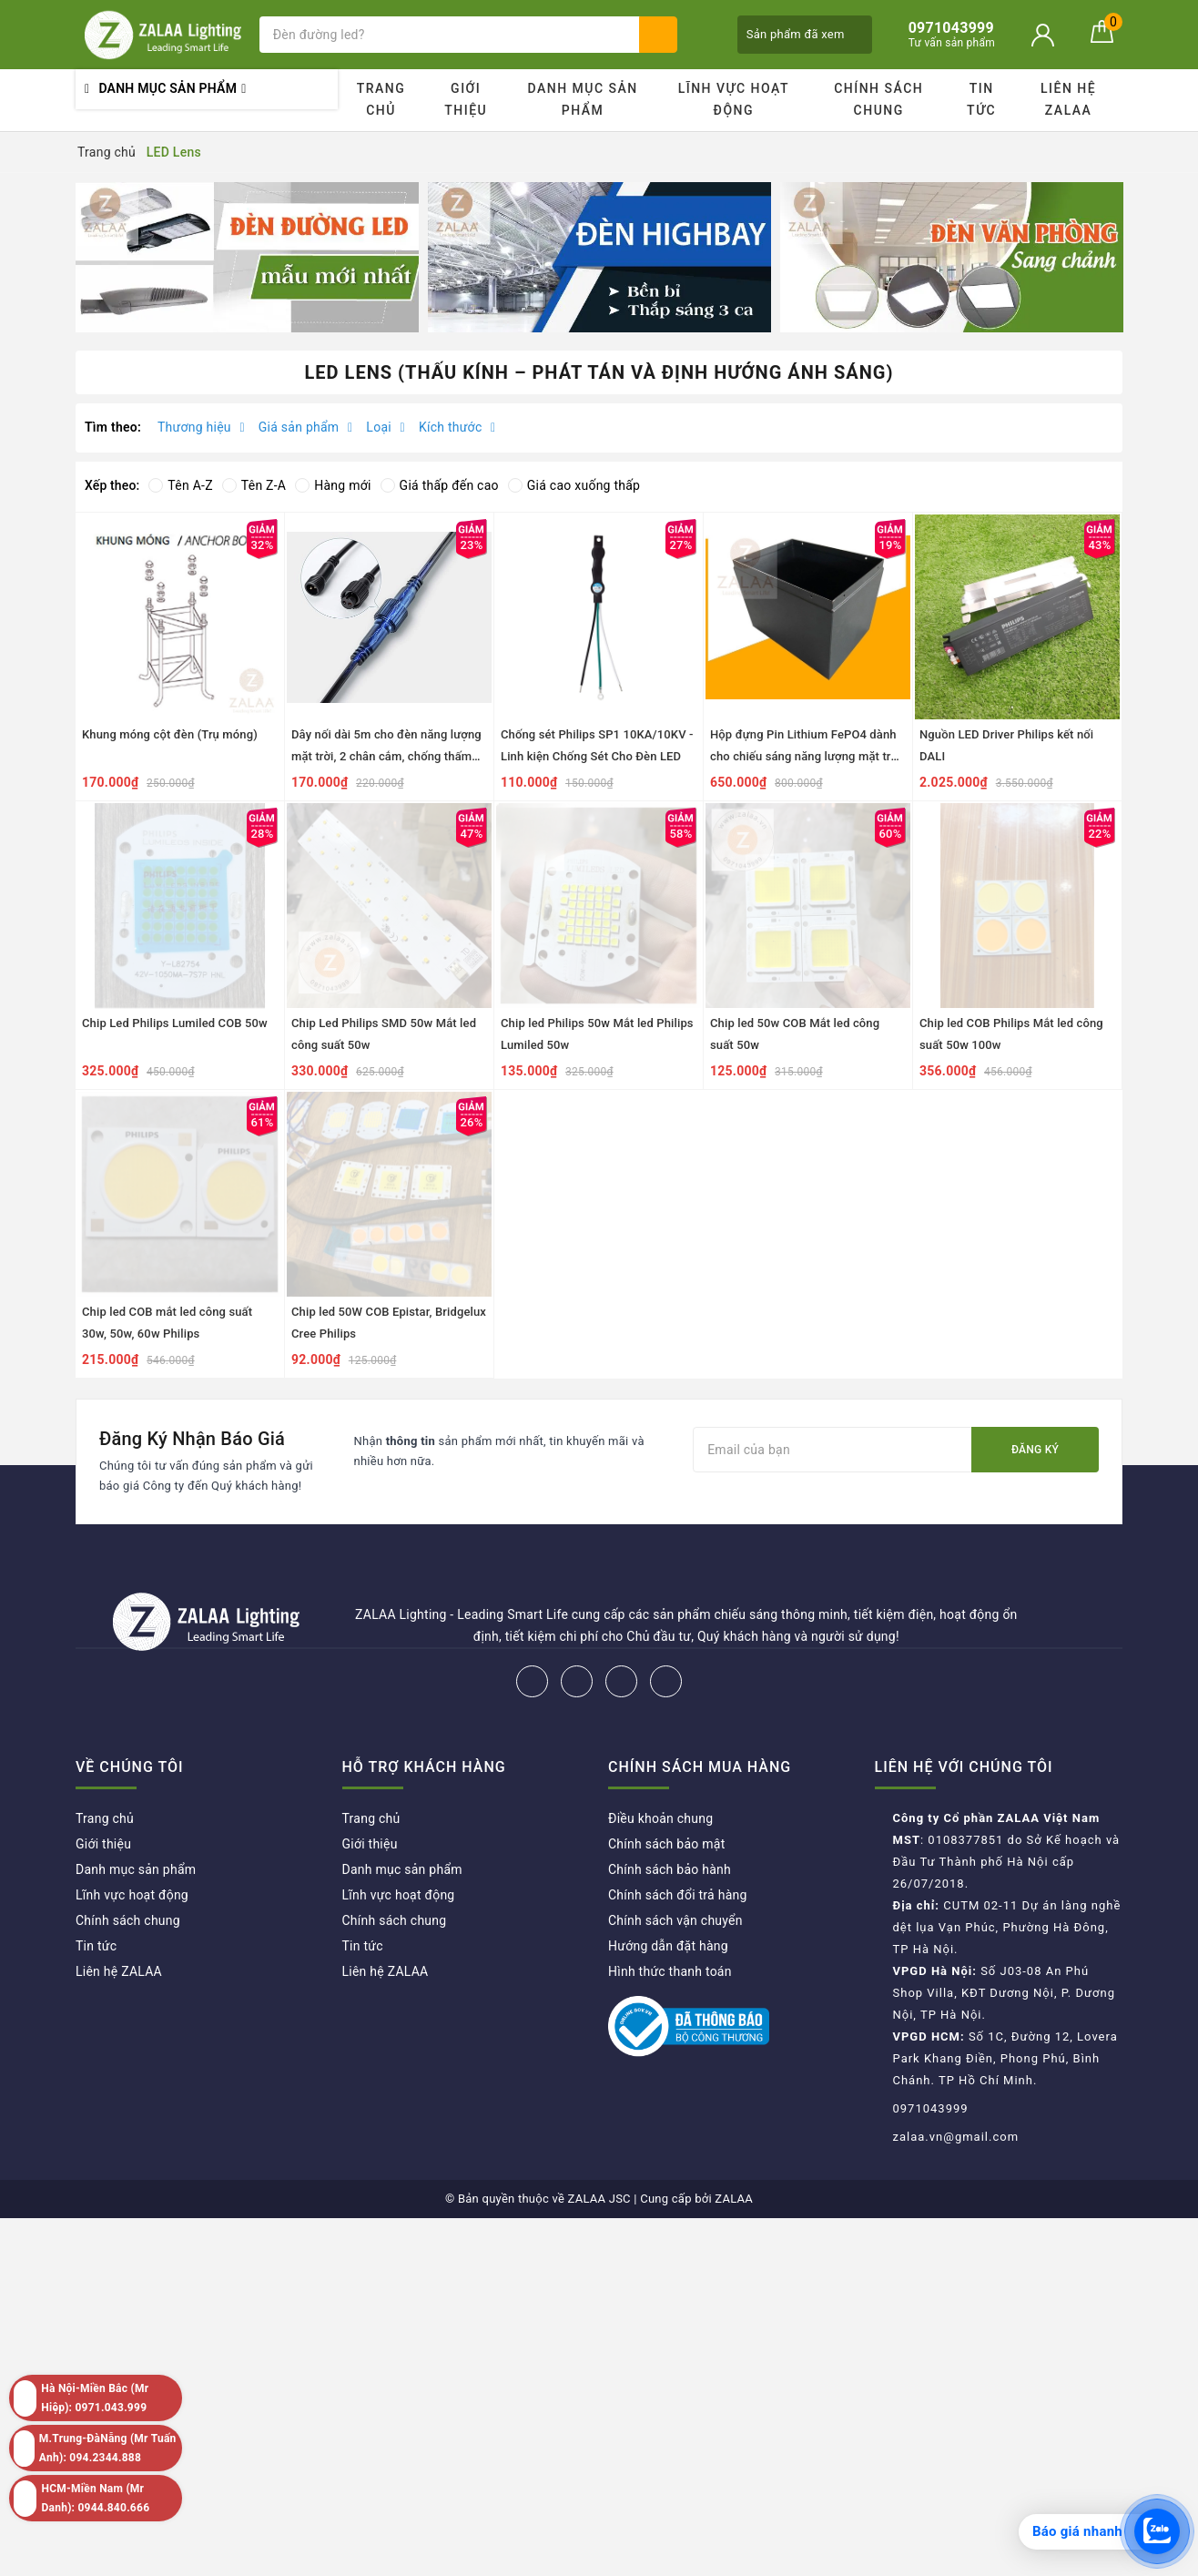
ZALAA (734, 2198)
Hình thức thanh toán (670, 1971)
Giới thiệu (465, 99)
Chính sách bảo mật (666, 1844)
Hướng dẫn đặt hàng (668, 1946)
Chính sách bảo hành (669, 1869)
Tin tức (981, 99)
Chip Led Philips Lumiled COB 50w (175, 1023)
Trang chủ (381, 99)
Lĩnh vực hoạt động (733, 99)
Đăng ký (1035, 1449)
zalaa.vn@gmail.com (956, 2136)
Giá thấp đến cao (440, 485)
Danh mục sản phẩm (582, 99)
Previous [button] (75, 257)
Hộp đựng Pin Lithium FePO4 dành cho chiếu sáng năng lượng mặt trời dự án (805, 756)
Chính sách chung (878, 99)
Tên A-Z (180, 485)
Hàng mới (333, 485)
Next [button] (1122, 257)
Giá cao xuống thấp (574, 485)
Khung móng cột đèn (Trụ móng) (170, 734)
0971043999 (931, 2108)
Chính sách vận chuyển (675, 1920)
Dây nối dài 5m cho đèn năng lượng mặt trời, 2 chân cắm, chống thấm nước (386, 756)
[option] (247, 257)
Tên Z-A (254, 485)
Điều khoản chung (660, 1818)
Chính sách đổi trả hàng (677, 1895)
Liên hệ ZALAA (1068, 99)
